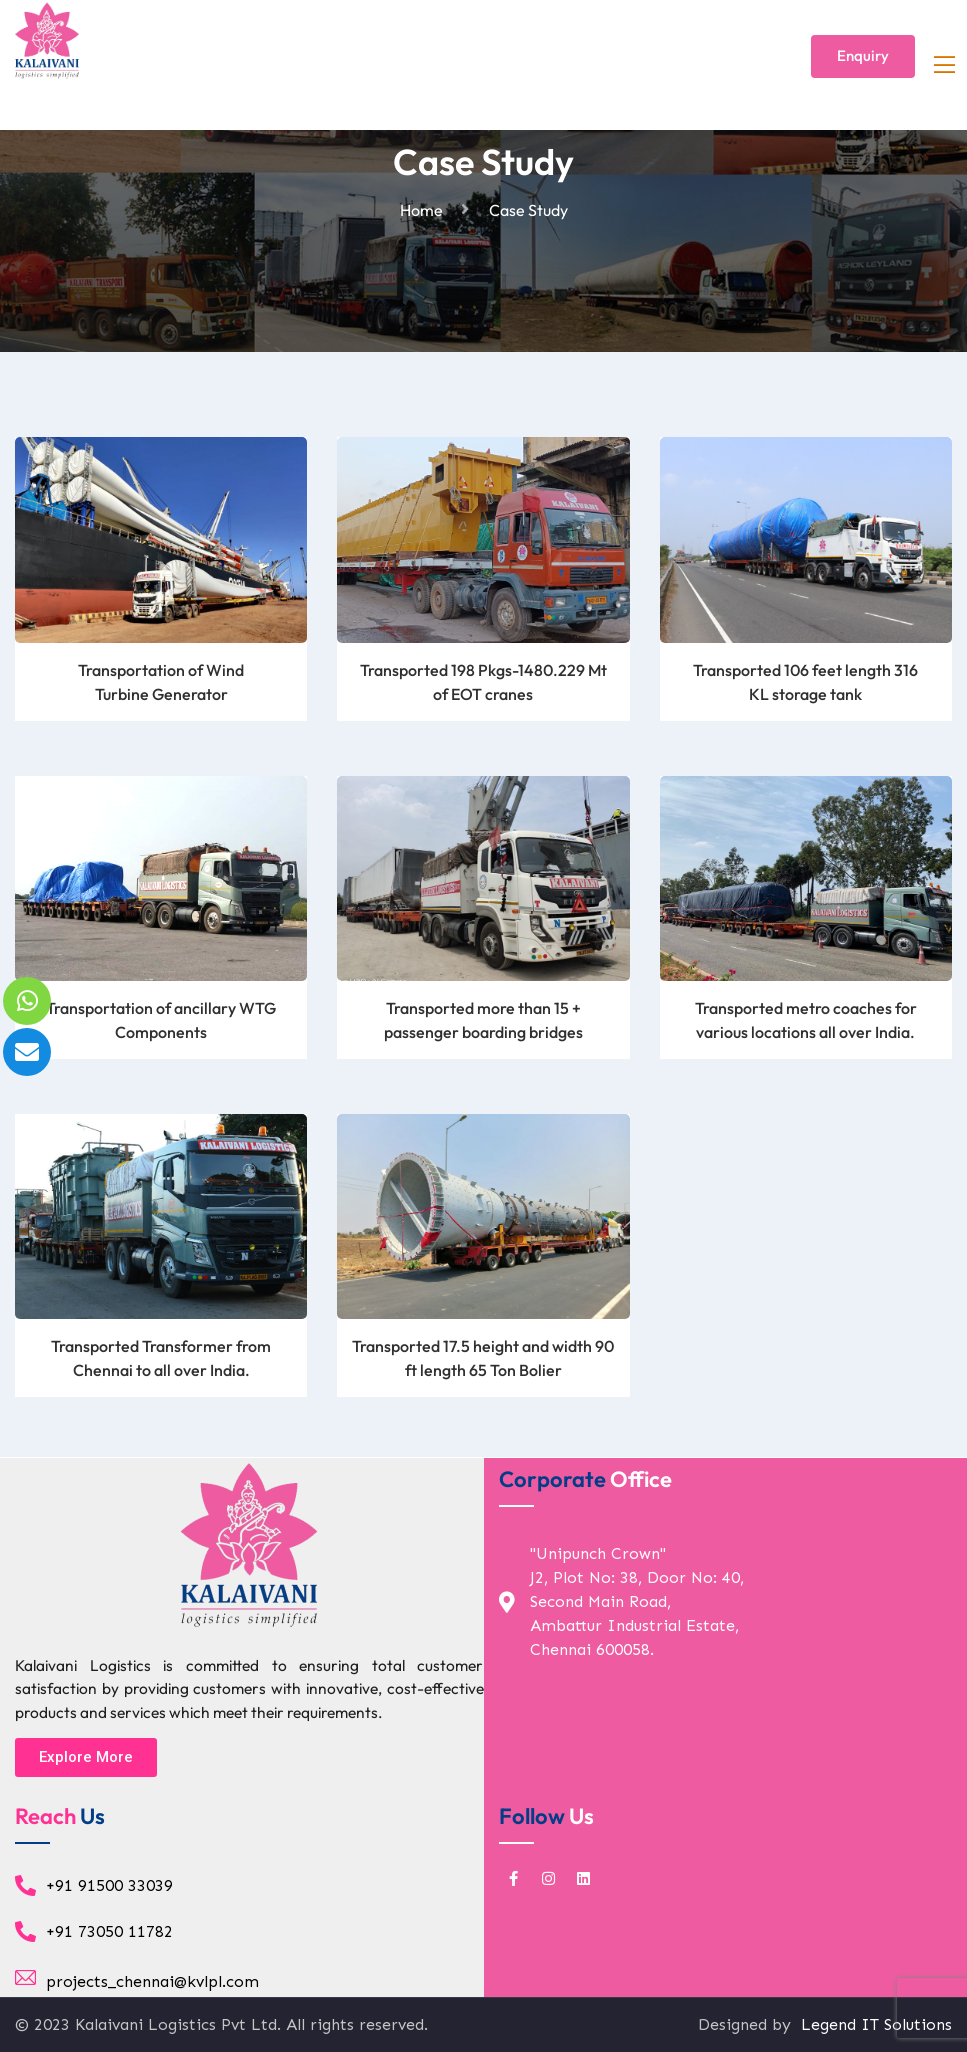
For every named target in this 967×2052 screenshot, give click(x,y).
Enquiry (863, 55)
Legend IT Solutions (874, 2024)
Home (424, 210)
